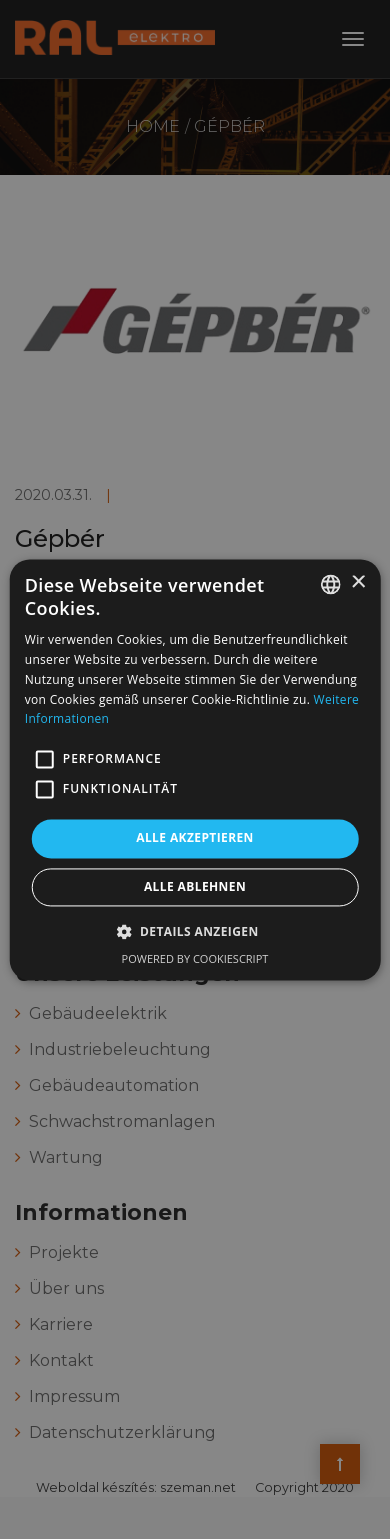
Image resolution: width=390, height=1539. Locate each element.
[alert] (195, 769)
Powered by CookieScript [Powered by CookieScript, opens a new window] (195, 958)
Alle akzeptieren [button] (195, 838)
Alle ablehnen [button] (195, 886)
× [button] (357, 582)
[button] (45, 760)
